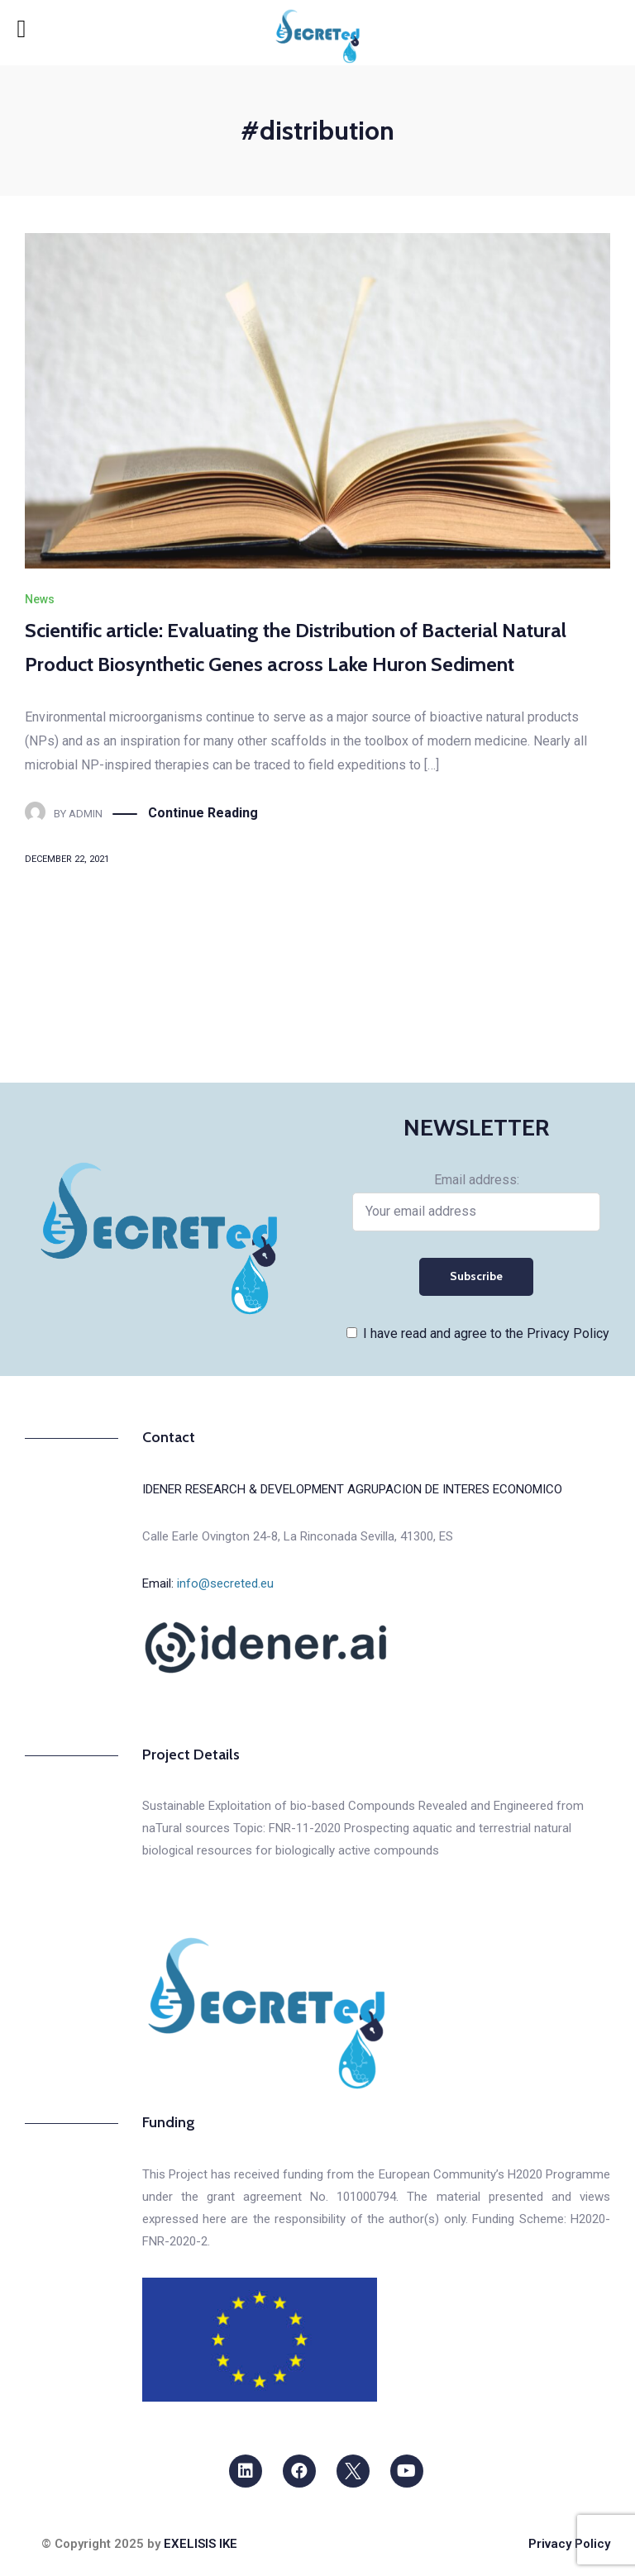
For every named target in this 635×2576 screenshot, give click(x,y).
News (40, 599)
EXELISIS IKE (200, 2543)
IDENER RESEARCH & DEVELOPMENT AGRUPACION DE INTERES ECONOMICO (352, 1489)
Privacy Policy (569, 2543)
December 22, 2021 (67, 859)
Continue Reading (203, 814)
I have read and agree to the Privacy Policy (486, 1333)
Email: (208, 1583)
